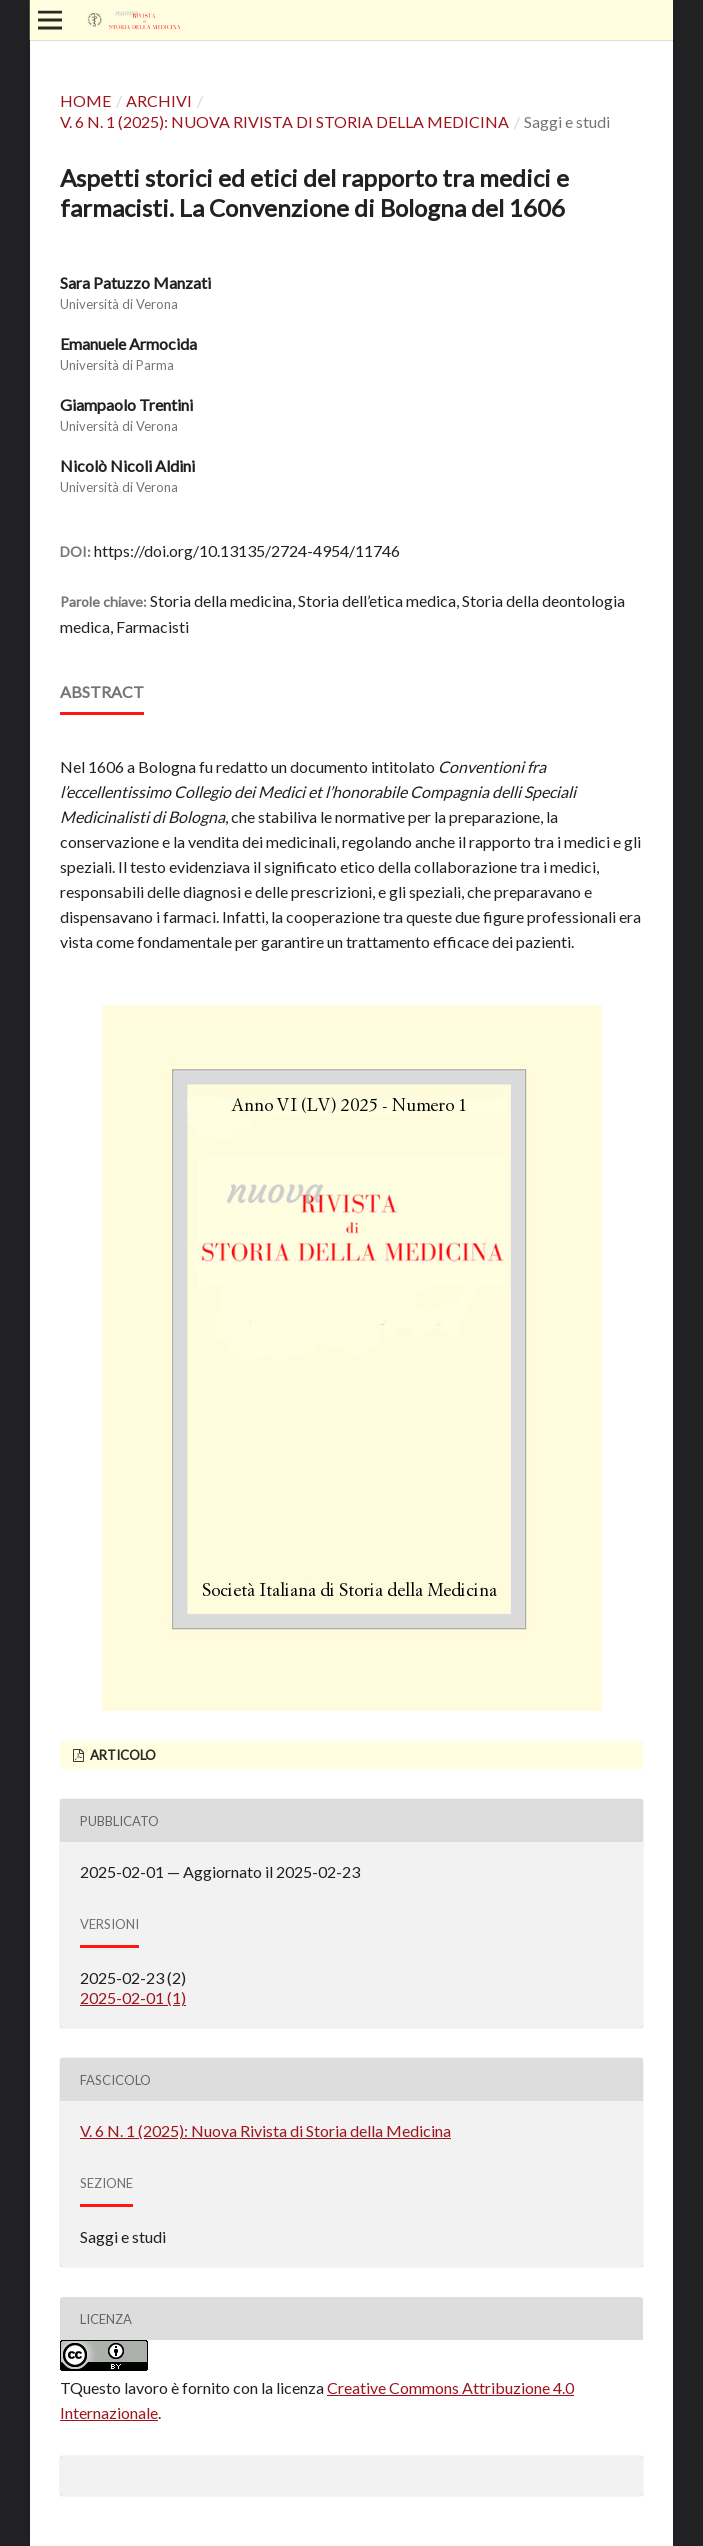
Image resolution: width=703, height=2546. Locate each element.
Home (85, 100)
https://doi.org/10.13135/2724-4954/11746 (247, 550)
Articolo (121, 1755)
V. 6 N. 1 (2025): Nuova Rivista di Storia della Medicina (284, 121)
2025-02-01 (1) (133, 1997)
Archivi (159, 100)
